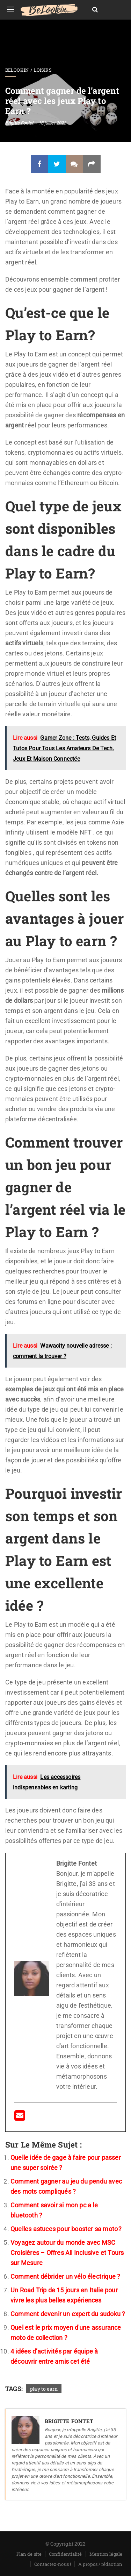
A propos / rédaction (100, 2564)
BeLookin (17, 70)
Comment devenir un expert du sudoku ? (67, 2314)
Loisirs (43, 70)
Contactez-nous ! (52, 2564)
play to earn (44, 2388)
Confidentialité (65, 2554)
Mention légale (105, 2554)
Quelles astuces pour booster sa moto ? (66, 2229)
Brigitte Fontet (19, 123)
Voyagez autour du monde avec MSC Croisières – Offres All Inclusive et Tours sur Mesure (67, 2252)
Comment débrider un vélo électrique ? (65, 2276)
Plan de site (29, 2554)
